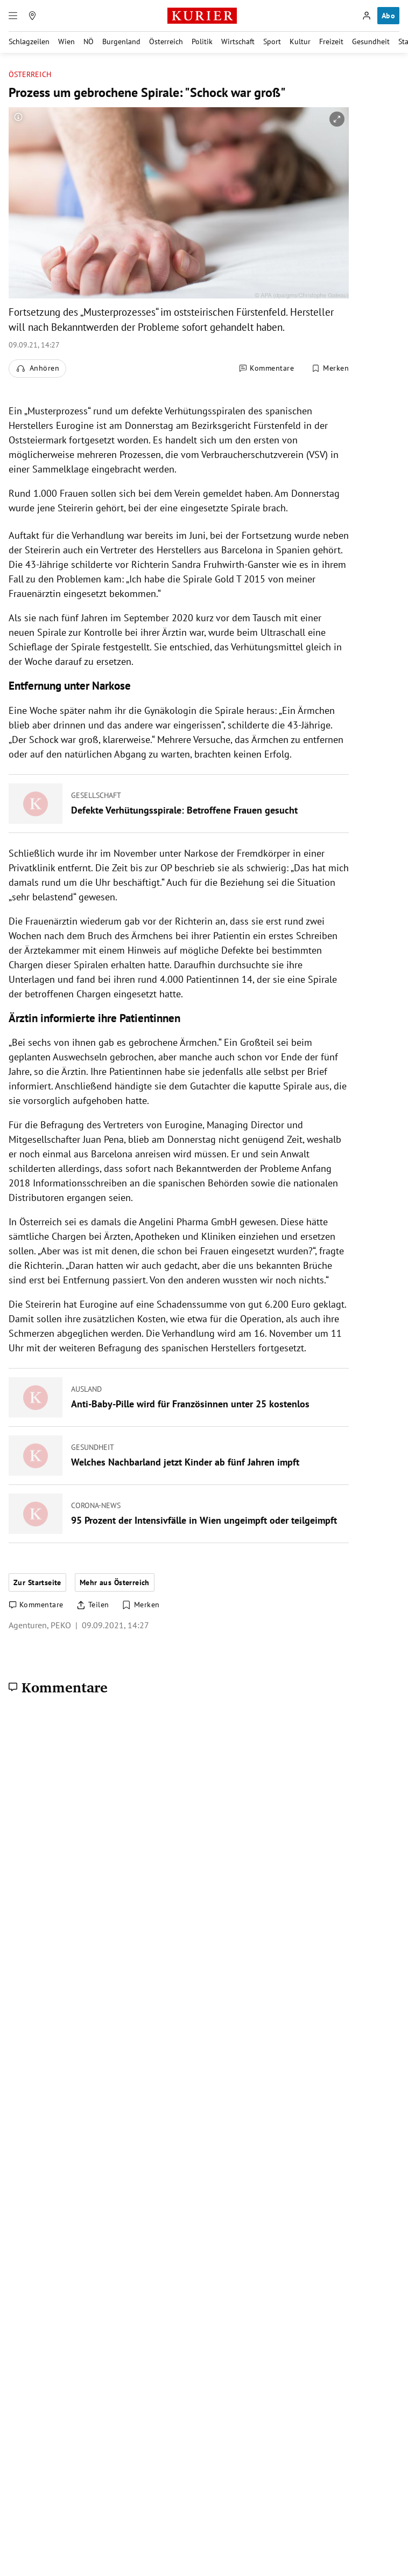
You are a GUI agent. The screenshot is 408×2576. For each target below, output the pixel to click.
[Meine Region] (32, 15)
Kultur (300, 41)
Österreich (166, 41)
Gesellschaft (96, 794)
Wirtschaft (238, 41)
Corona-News (96, 1505)
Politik (202, 41)
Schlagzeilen (29, 41)
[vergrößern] (336, 119)
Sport (272, 41)
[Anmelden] (366, 15)
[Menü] (13, 15)
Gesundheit (371, 41)
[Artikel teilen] (92, 1605)
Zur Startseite (37, 1582)
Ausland (86, 1389)
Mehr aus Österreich (115, 1582)
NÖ (88, 41)
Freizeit (331, 41)
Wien (66, 41)
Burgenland (121, 41)
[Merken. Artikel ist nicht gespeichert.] (330, 368)
